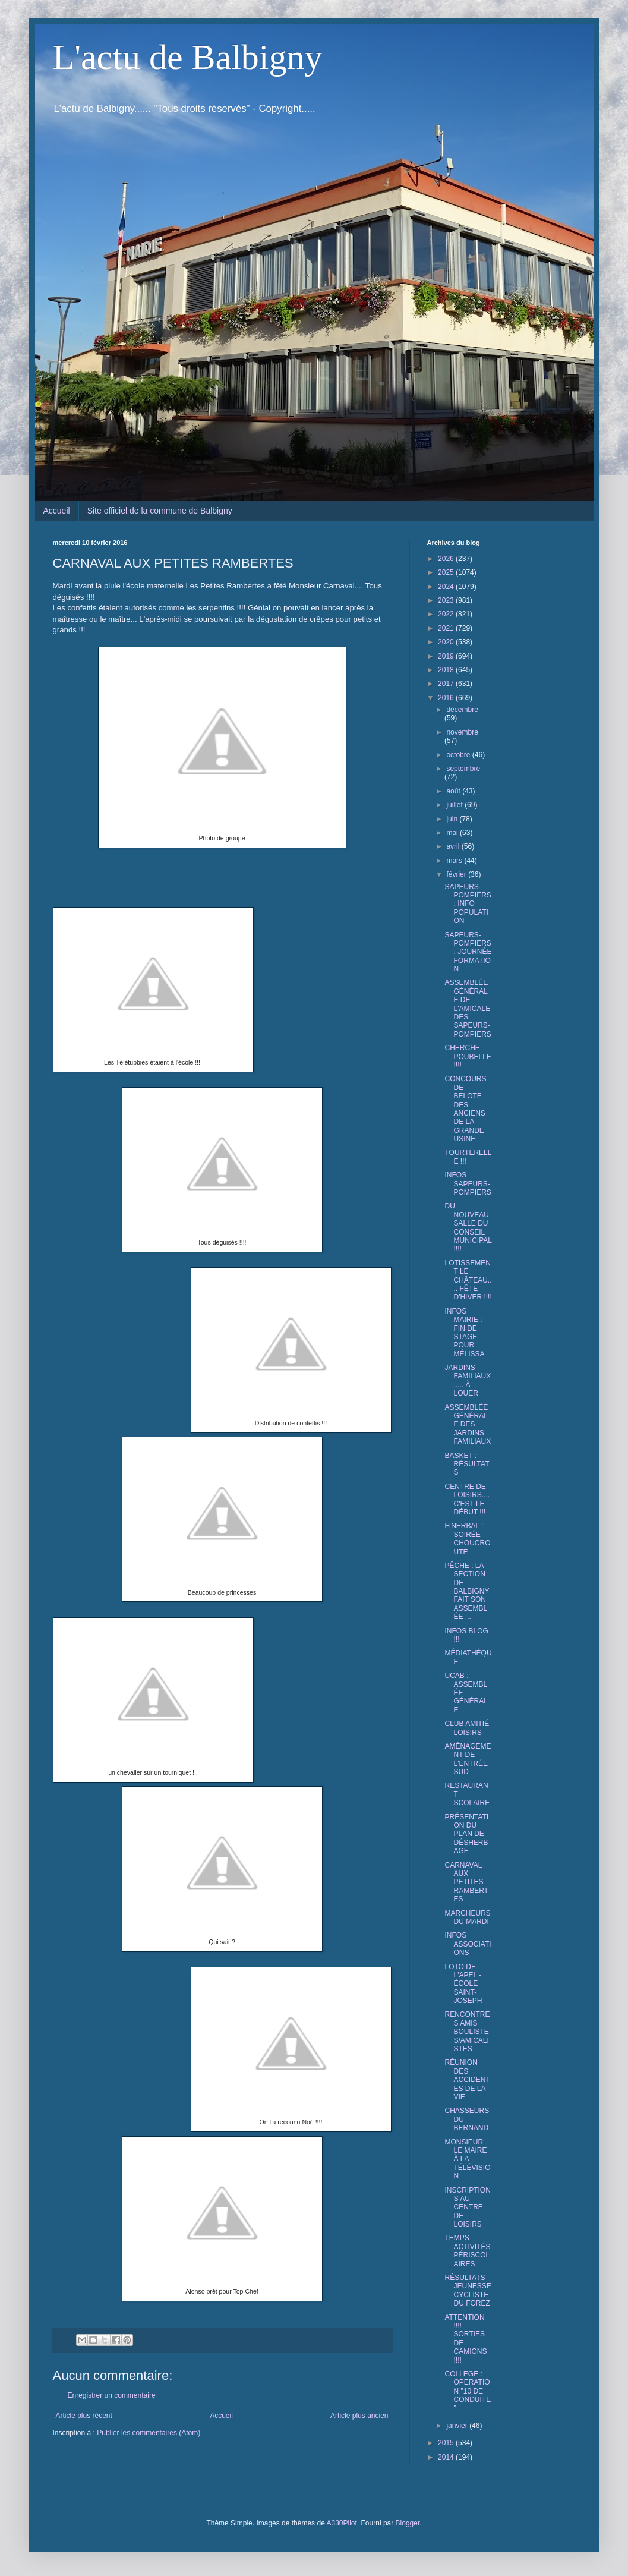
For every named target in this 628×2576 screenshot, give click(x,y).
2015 (447, 2443)
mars (455, 860)
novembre (462, 732)
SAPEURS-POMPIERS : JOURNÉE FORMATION (467, 952)
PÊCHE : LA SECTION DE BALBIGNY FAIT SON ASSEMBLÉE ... (466, 1591)
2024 (447, 586)
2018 (447, 670)
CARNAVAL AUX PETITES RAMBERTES (466, 1882)
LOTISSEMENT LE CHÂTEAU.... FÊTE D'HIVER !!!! (467, 1280)
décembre (462, 710)
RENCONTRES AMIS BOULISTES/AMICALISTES (467, 2031)
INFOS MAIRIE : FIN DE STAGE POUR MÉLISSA (464, 1332)
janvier (457, 2425)
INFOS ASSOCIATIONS (467, 1944)
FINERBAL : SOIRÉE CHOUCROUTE (467, 1538)
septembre (463, 768)
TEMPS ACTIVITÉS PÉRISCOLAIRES (467, 2251)
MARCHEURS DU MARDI (467, 1917)
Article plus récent (84, 2415)
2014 (447, 2457)
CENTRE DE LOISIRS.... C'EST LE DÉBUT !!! (467, 1499)
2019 (447, 656)
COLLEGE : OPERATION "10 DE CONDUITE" (467, 2391)
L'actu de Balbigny (188, 57)
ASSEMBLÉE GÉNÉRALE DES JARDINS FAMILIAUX (467, 1424)
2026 (447, 559)
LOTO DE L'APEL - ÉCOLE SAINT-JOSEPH (463, 1984)
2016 (447, 698)
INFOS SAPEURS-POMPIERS (467, 1183)
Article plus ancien (359, 2415)
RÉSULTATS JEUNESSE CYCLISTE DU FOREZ (467, 2290)
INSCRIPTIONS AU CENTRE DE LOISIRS (467, 2207)
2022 (447, 614)
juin (452, 819)
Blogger (408, 2523)
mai (453, 833)
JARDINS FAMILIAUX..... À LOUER (467, 1380)
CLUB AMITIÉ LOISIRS (466, 1728)
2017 (447, 683)
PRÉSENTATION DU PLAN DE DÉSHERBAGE (466, 1834)
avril (453, 846)
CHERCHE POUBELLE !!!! (467, 1056)
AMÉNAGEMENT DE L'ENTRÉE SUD (467, 1759)
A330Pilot (341, 2523)
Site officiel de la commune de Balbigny (159, 510)
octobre (459, 755)
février (457, 874)
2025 (447, 572)
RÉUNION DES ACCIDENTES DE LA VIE (467, 2079)
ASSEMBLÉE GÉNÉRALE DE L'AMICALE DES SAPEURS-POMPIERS (467, 1008)
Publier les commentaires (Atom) (148, 2433)
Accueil (56, 510)
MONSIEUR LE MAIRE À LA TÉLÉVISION (467, 2159)
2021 (447, 628)
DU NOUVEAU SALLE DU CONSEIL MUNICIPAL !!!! (467, 1227)
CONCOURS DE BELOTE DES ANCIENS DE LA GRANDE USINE (465, 1109)
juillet (455, 805)
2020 (447, 642)
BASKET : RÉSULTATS (466, 1464)
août (454, 791)
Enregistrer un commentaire (112, 2395)
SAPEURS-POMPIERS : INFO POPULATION (467, 904)
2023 (447, 600)
